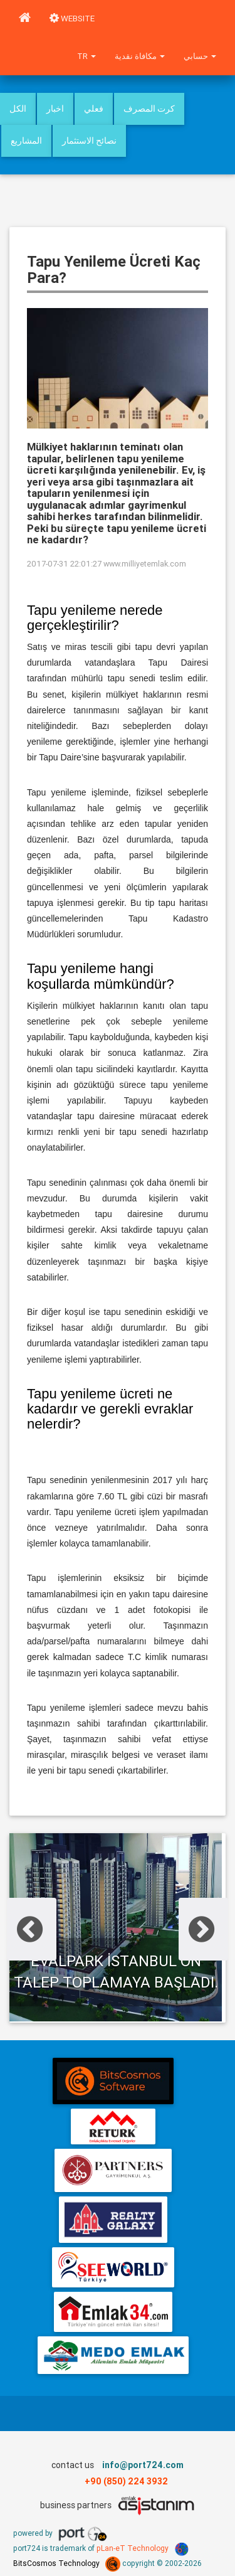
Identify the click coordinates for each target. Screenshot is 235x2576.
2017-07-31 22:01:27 (64, 563)
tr (86, 56)
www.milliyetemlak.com (144, 563)
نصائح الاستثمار (89, 140)
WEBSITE (72, 18)
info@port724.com (143, 2465)
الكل (17, 108)
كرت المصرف (149, 108)
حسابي (200, 56)
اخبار (55, 108)
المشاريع (26, 140)
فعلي (93, 108)
